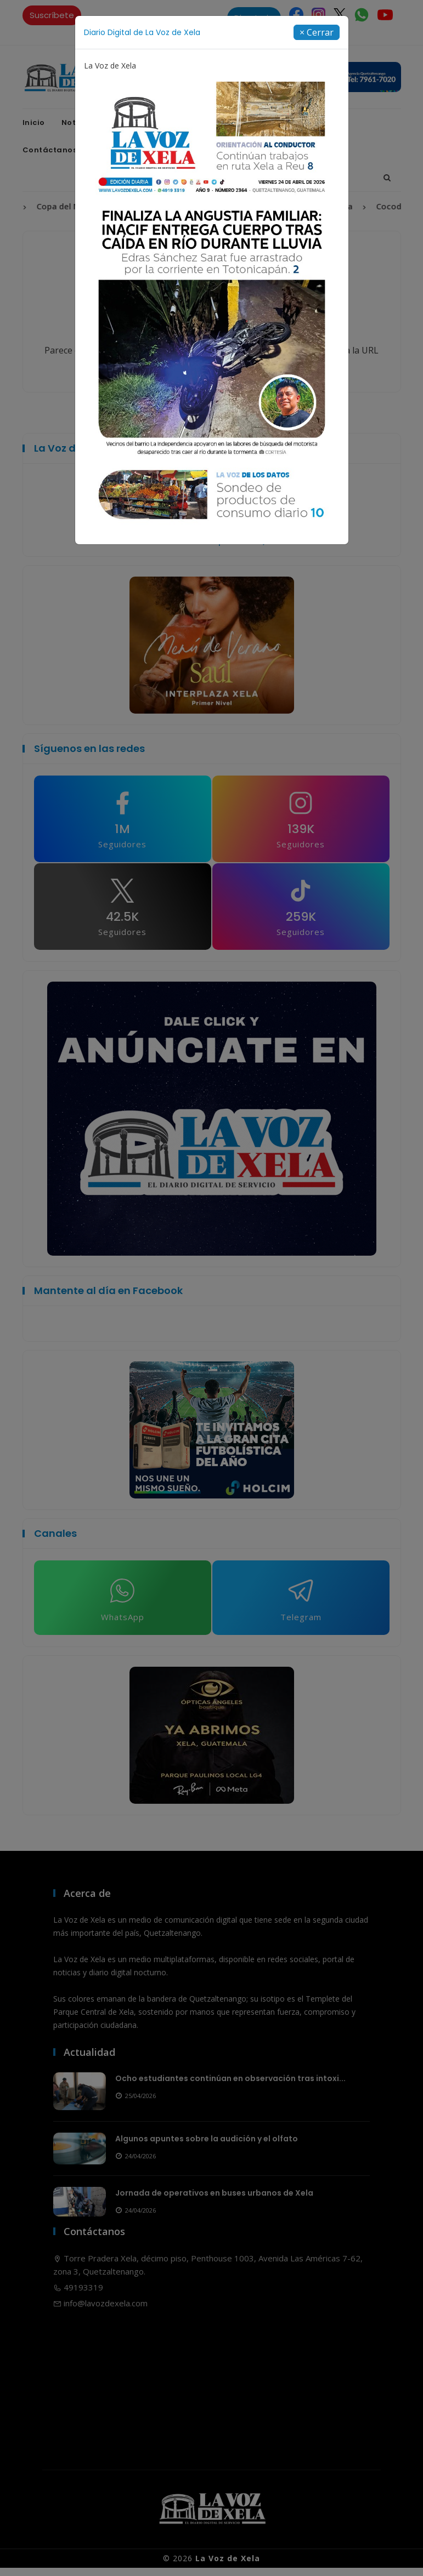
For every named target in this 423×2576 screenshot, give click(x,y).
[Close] (317, 32)
